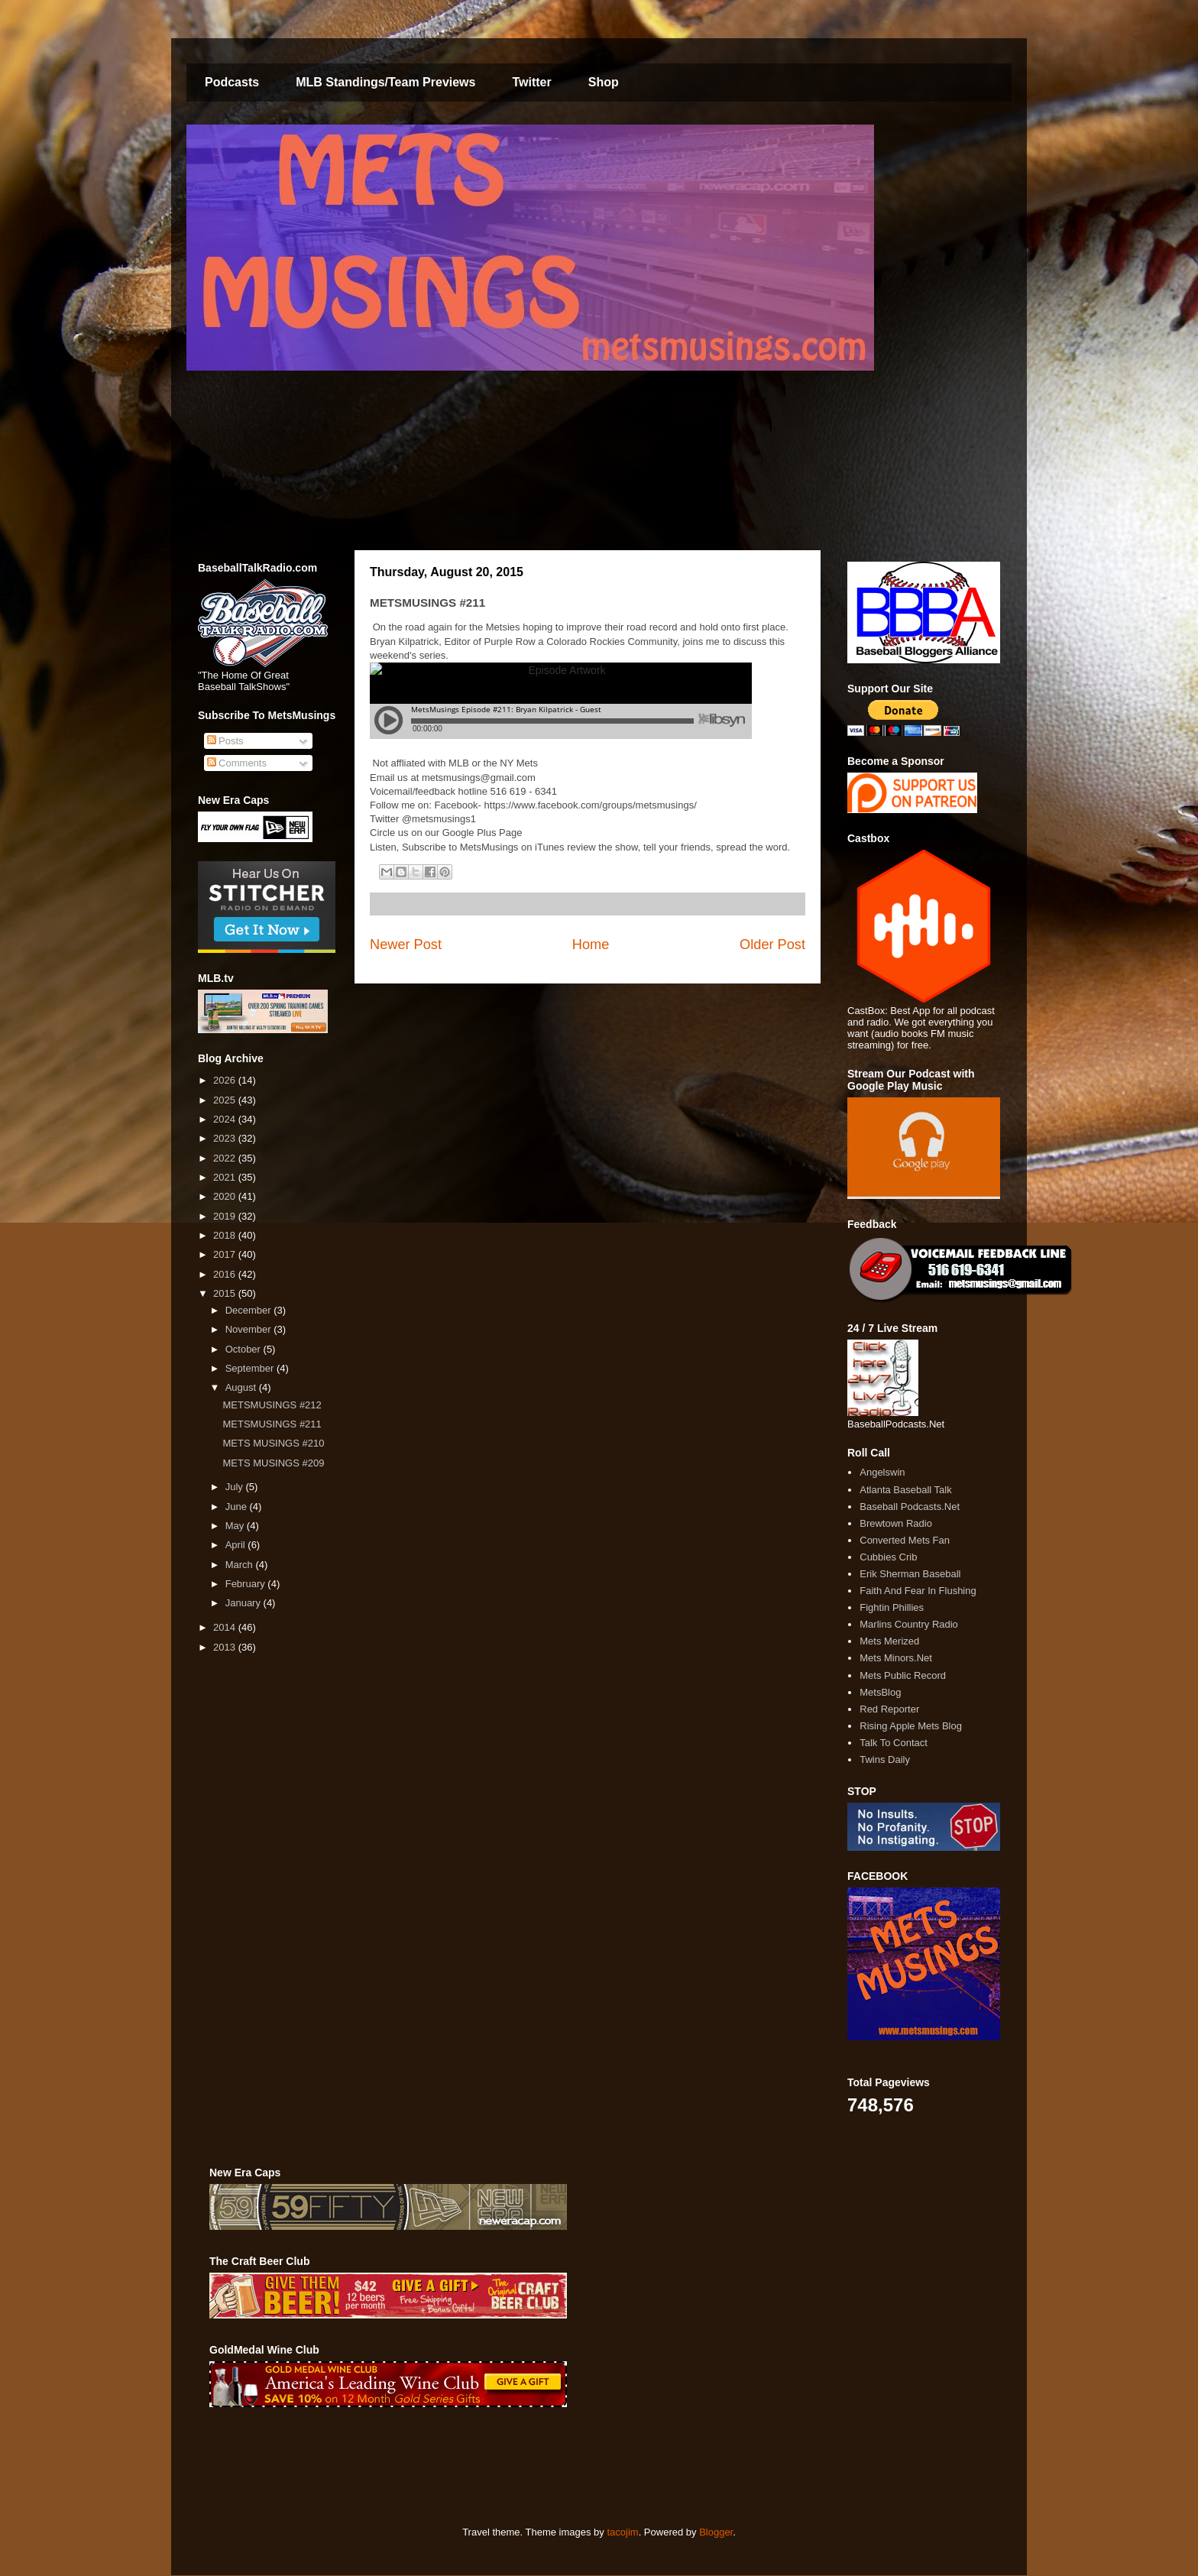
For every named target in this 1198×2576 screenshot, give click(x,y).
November (249, 1329)
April (236, 1544)
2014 (225, 1627)
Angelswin (882, 1472)
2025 (225, 1100)
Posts (225, 741)
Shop (603, 82)
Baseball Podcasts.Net (910, 1506)
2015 (225, 1293)
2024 (225, 1119)
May (236, 1525)
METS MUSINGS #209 (273, 1463)
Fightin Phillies (892, 1607)
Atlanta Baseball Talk (905, 1489)
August (242, 1387)
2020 (225, 1196)
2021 (225, 1177)
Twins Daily (885, 1759)
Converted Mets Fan (905, 1540)
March (240, 1564)
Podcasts (232, 82)
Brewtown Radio (896, 1523)
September (251, 1368)
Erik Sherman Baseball (910, 1574)
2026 (225, 1080)
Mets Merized (889, 1641)
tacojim (622, 2532)
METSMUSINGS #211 (271, 1424)
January (244, 1603)
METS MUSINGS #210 (273, 1443)
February (246, 1583)
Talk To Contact (894, 1742)
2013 (225, 1647)
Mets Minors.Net (896, 1658)
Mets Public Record (903, 1675)
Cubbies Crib (888, 1557)
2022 (225, 1158)
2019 (225, 1216)
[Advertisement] (487, 2466)
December (249, 1310)
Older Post (772, 944)
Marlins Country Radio (909, 1624)
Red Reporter (889, 1709)
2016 (225, 1274)
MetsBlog (880, 1692)
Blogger (716, 2532)
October (244, 1349)
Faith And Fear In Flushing (918, 1590)
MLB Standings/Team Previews (385, 82)
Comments (237, 763)
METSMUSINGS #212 (271, 1405)
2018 (225, 1235)
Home (591, 944)
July (235, 1486)
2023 (225, 1138)
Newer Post (406, 944)
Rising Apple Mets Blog (911, 1726)
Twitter (531, 82)
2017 (225, 1254)
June (237, 1506)
